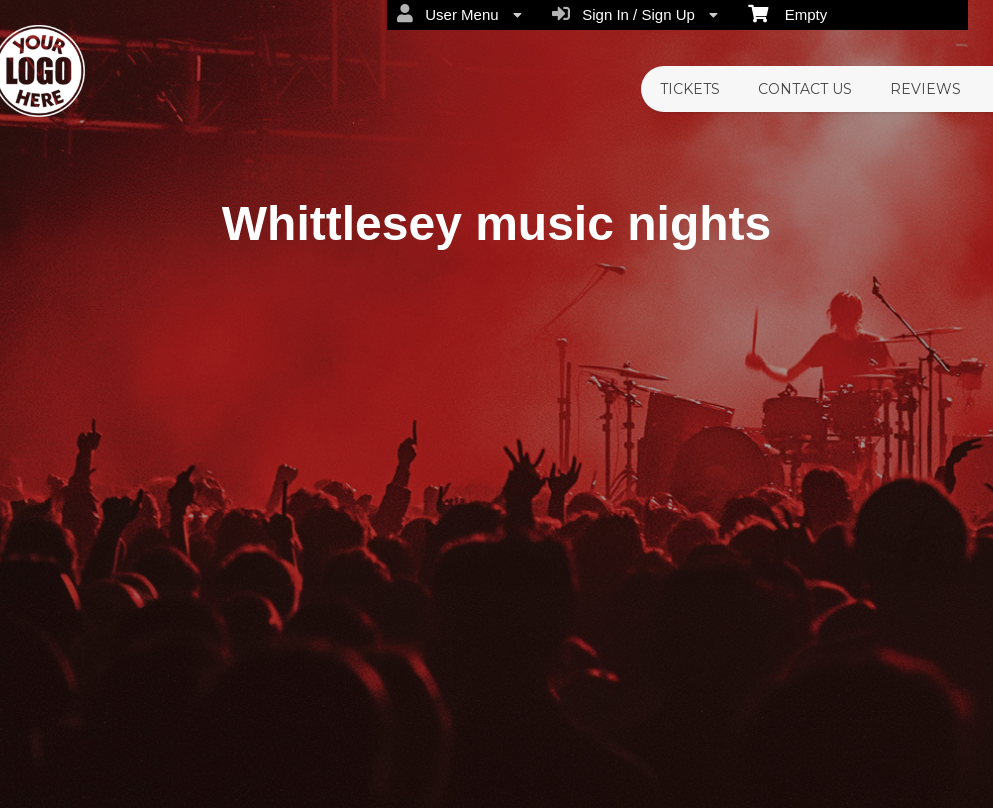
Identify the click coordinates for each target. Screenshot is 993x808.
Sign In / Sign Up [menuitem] (635, 14)
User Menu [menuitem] (459, 14)
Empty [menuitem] (787, 13)
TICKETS (690, 89)
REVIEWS (925, 89)
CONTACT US (805, 89)
